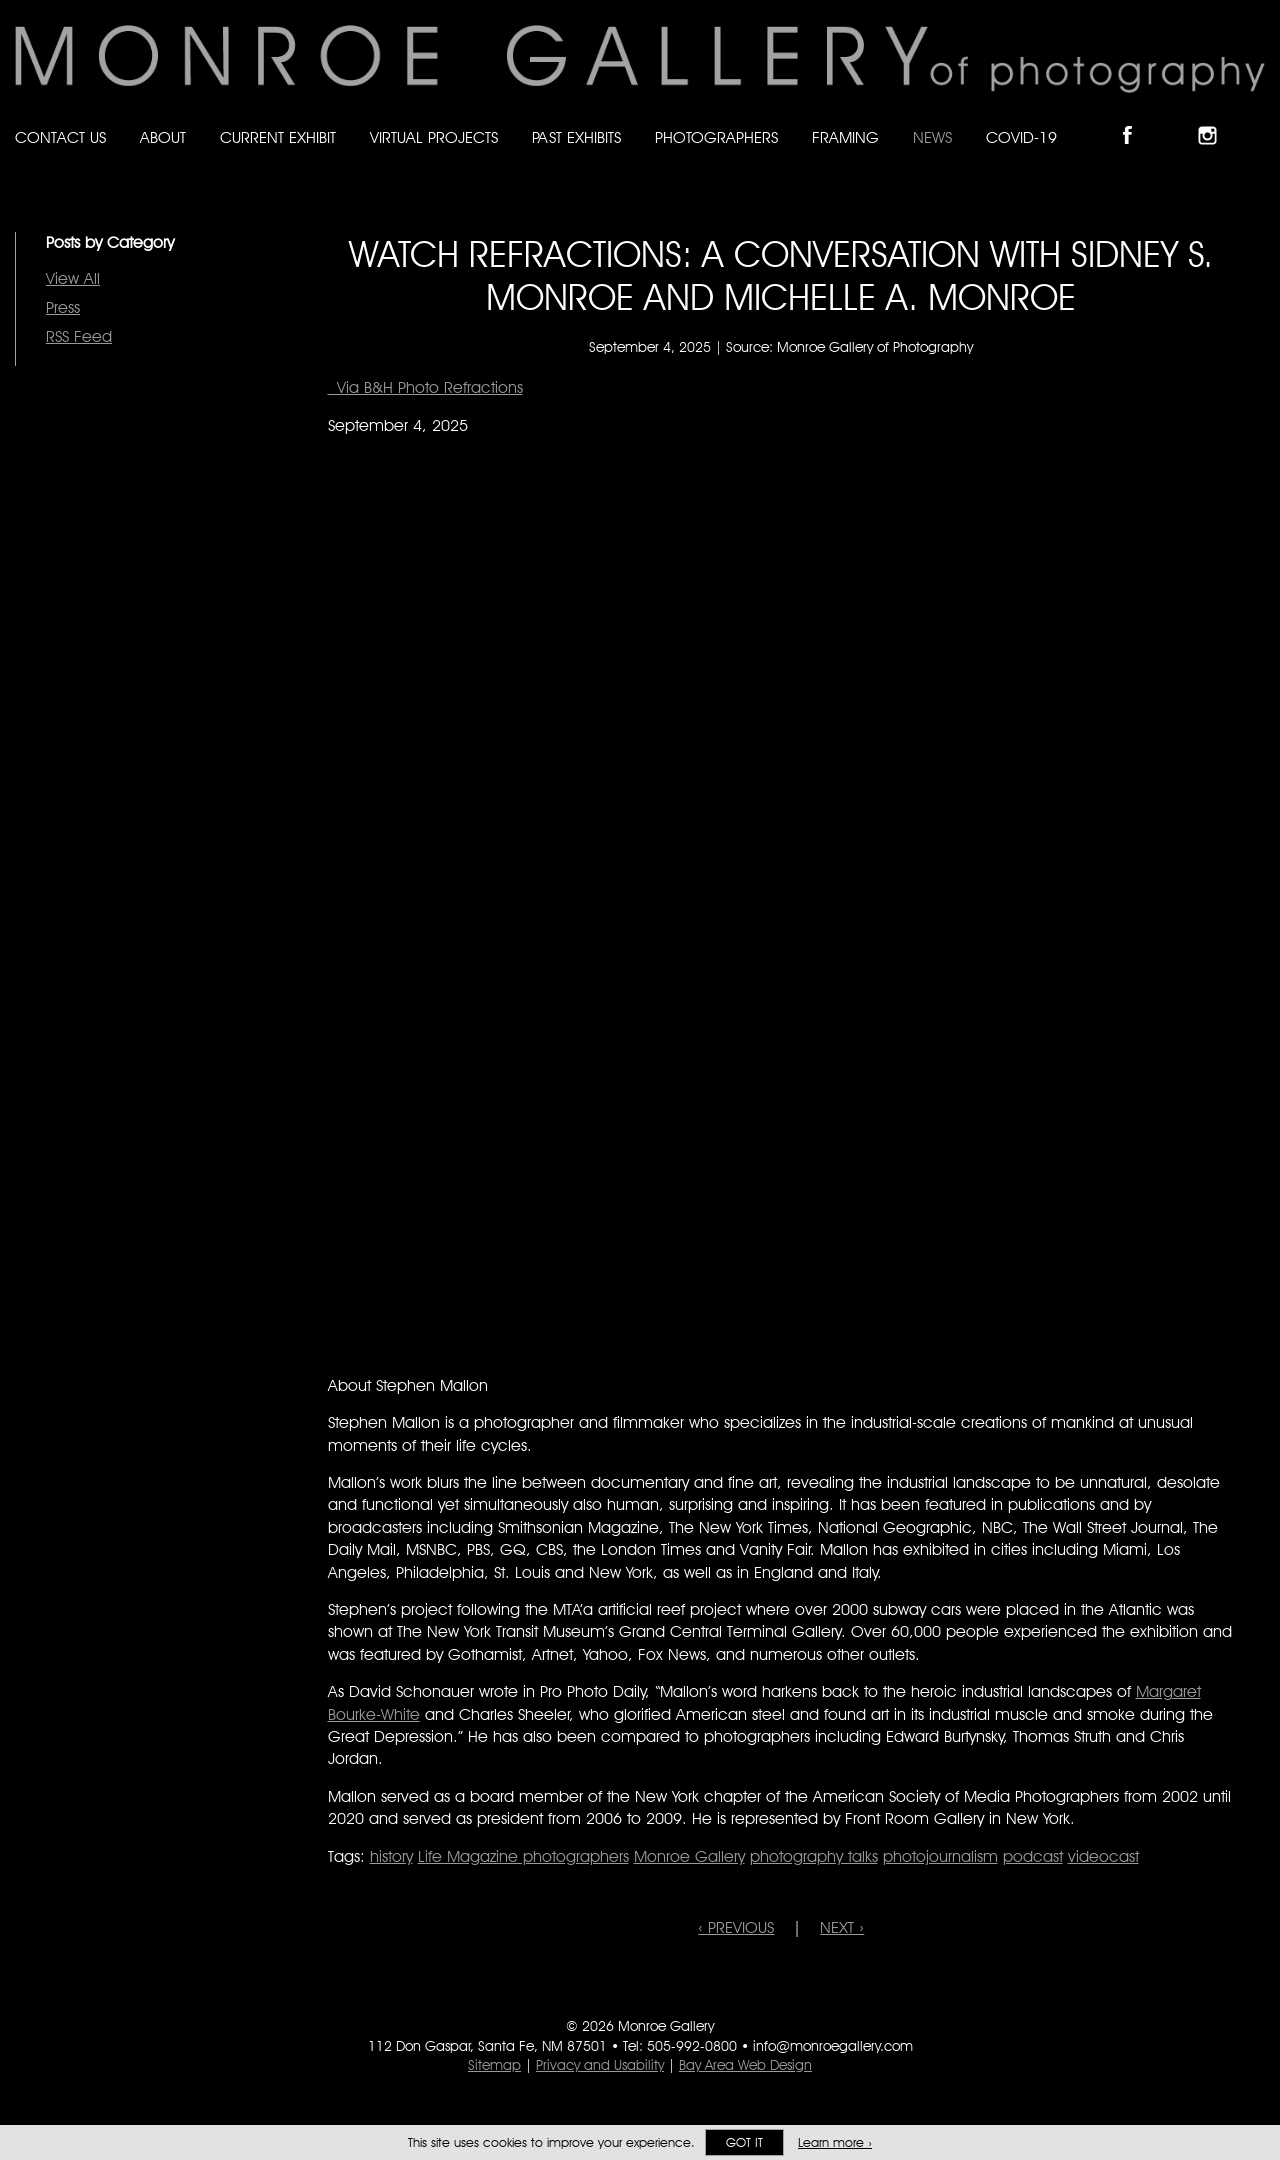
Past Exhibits (576, 137)
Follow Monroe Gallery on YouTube (1256, 118)
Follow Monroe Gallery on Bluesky (1177, 118)
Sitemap (494, 2065)
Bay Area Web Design (745, 2065)
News (932, 137)
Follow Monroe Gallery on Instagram (1216, 118)
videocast (1103, 1856)
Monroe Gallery (689, 1856)
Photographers (716, 137)
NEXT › (842, 1927)
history (391, 1856)
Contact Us (60, 137)
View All (73, 278)
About (163, 137)
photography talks (814, 1856)
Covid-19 (1021, 137)
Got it (744, 2142)
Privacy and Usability (600, 2065)
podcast (1033, 1856)
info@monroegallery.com (833, 2046)
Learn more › (835, 2142)
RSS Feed (79, 336)
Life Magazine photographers (523, 1856)
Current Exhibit (278, 137)
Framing (845, 137)
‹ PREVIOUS (736, 1927)
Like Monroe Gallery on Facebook (1136, 118)
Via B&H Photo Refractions (425, 387)
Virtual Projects (434, 137)
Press (63, 307)
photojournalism (940, 1856)
